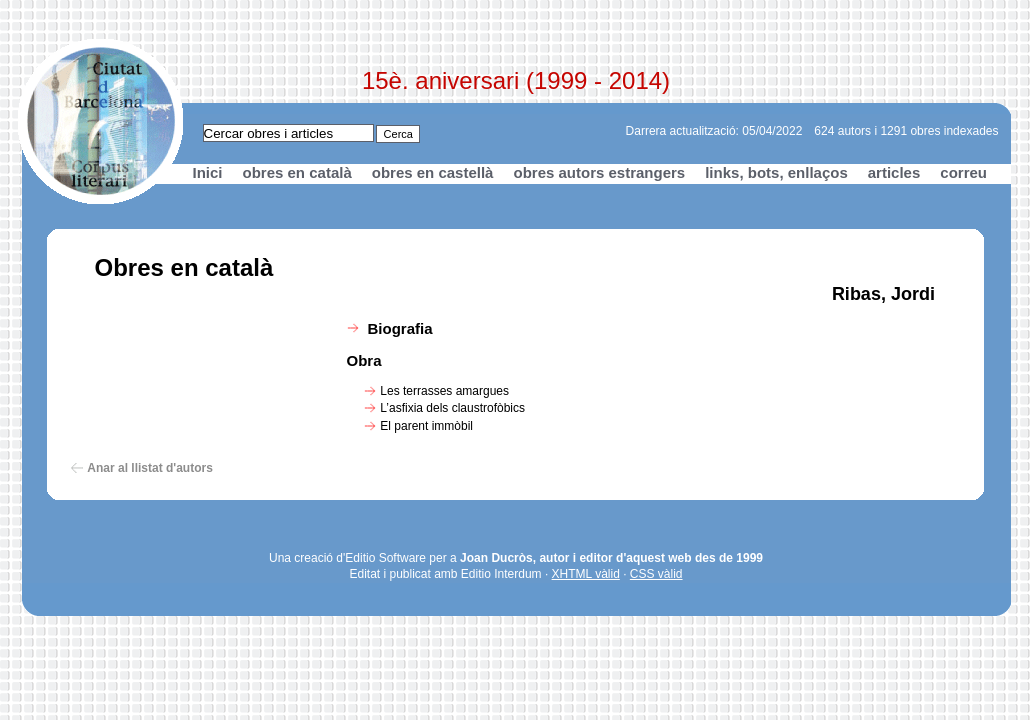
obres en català (297, 172)
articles (894, 172)
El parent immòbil (426, 426)
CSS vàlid (656, 574)
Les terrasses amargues (444, 391)
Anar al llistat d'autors (150, 468)
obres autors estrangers (599, 172)
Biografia (400, 328)
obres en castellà (433, 172)
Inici (208, 172)
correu (963, 172)
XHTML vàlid (586, 574)
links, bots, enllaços (776, 172)
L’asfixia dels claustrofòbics (452, 408)
